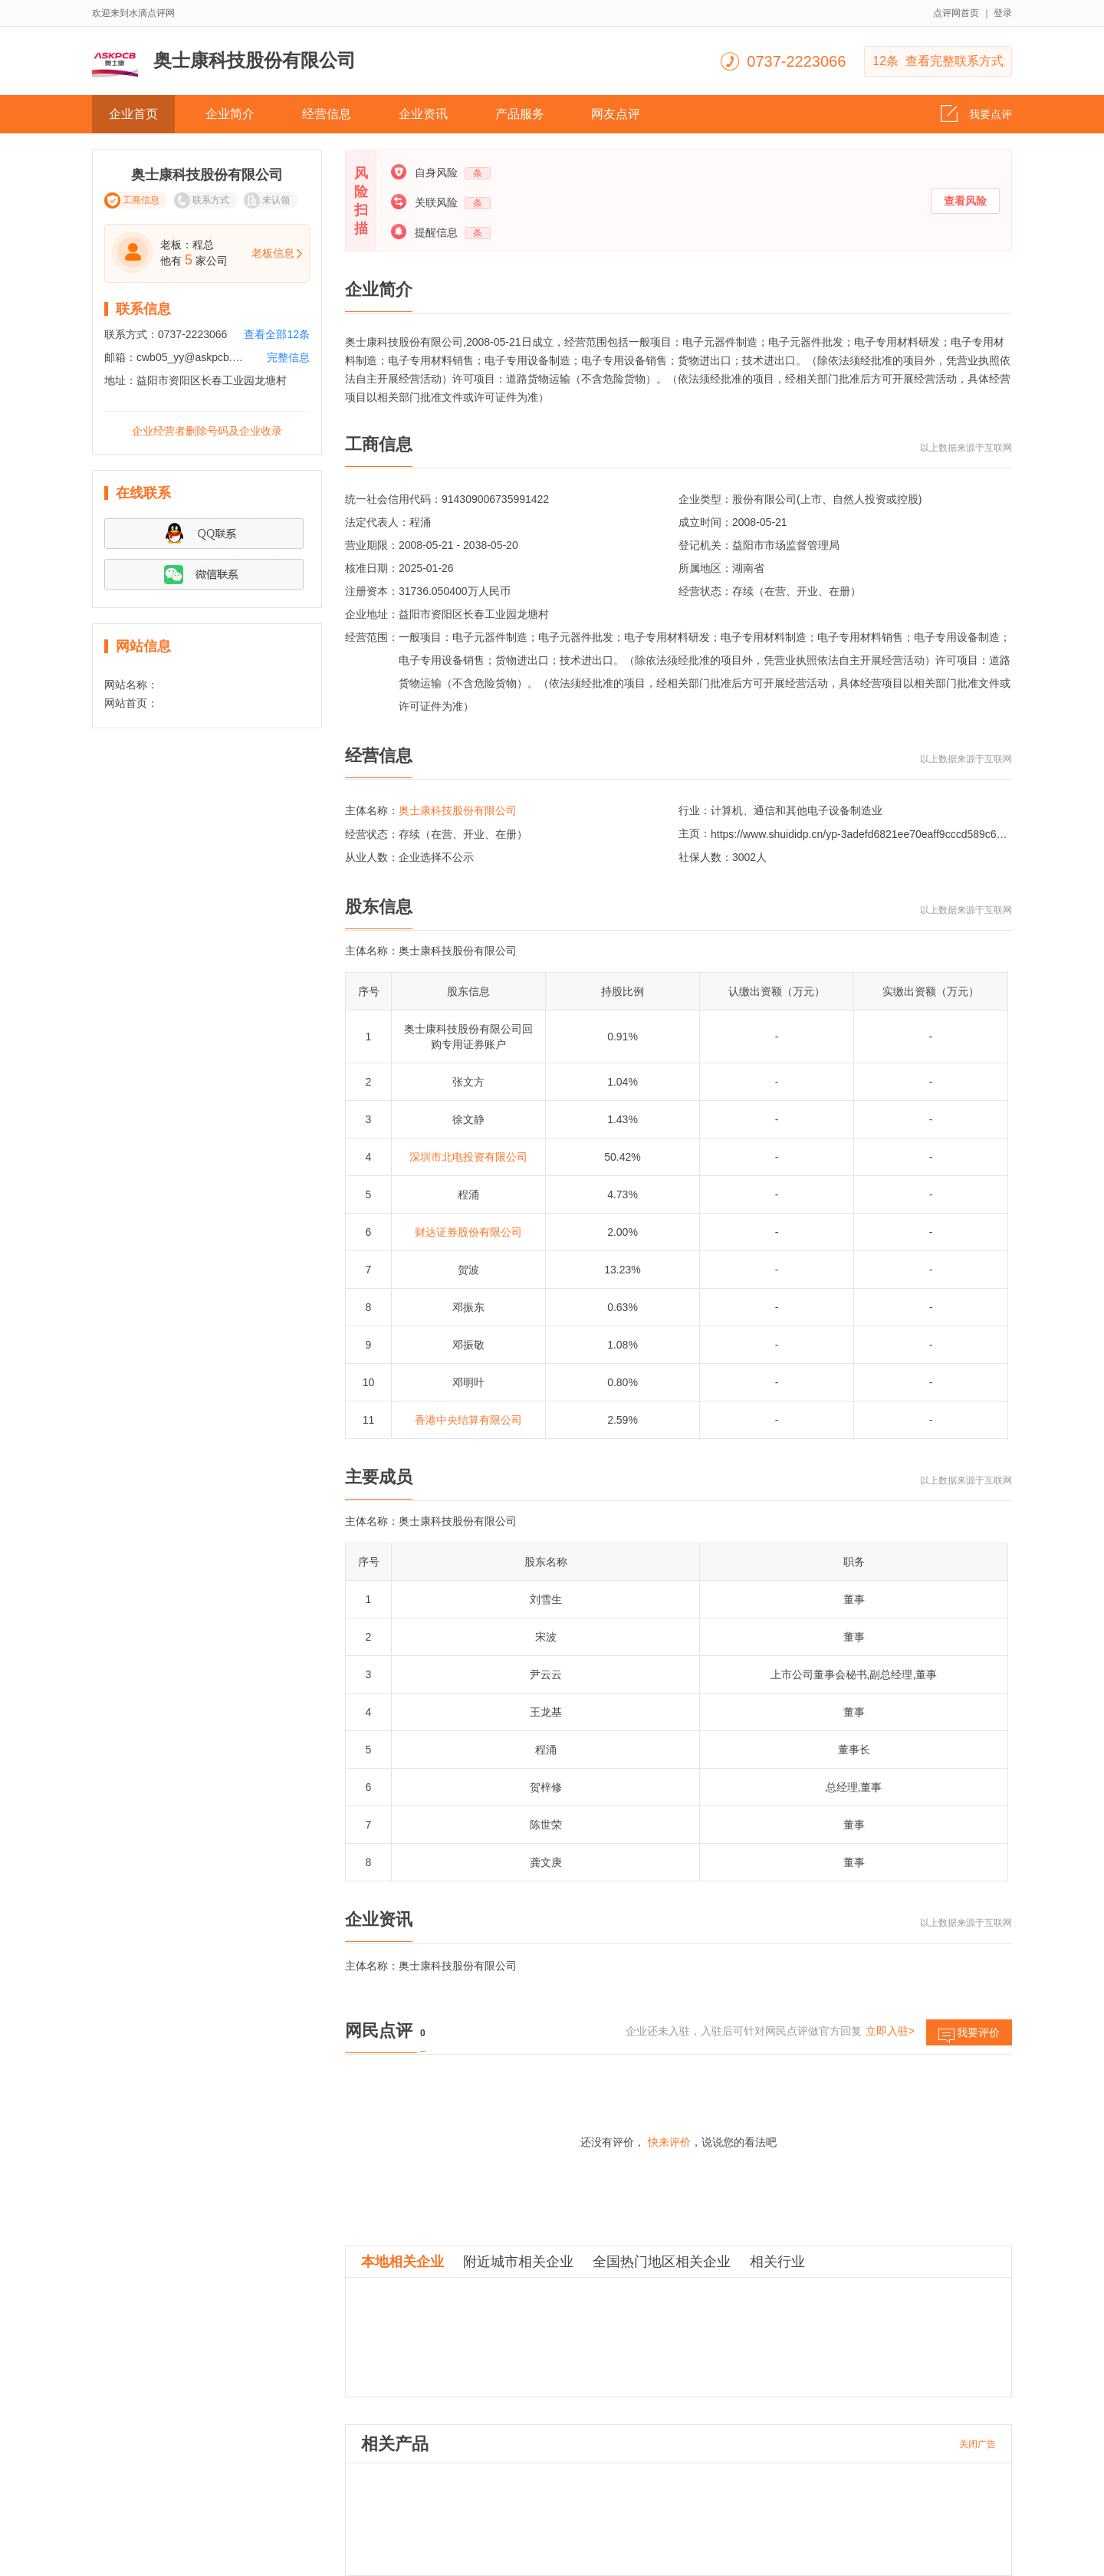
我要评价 (969, 2035)
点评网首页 (956, 13)
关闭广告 (977, 2444)
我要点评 (976, 109)
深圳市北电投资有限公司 (468, 1157)
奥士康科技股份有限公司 (458, 810)
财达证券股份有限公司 (468, 1232)
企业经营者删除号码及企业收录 (207, 431)
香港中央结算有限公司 (468, 1420)
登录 (1003, 13)
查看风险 (965, 201)
